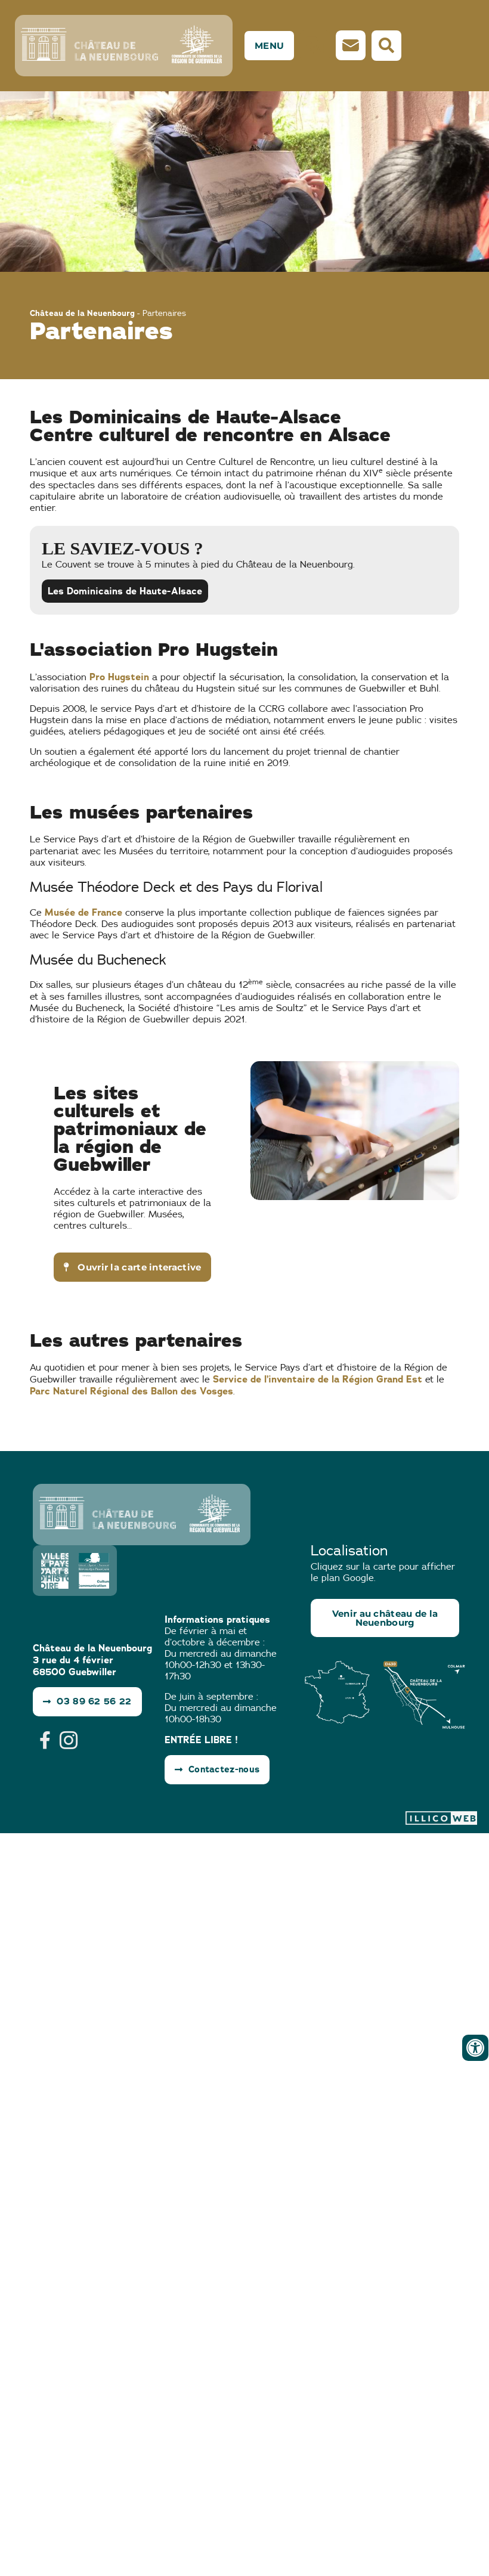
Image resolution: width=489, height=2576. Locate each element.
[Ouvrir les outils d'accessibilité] (475, 2048)
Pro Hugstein (119, 673)
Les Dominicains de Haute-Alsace (125, 587)
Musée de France (83, 908)
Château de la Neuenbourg (82, 308)
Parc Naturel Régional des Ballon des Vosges (131, 1387)
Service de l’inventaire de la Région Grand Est (317, 1375)
